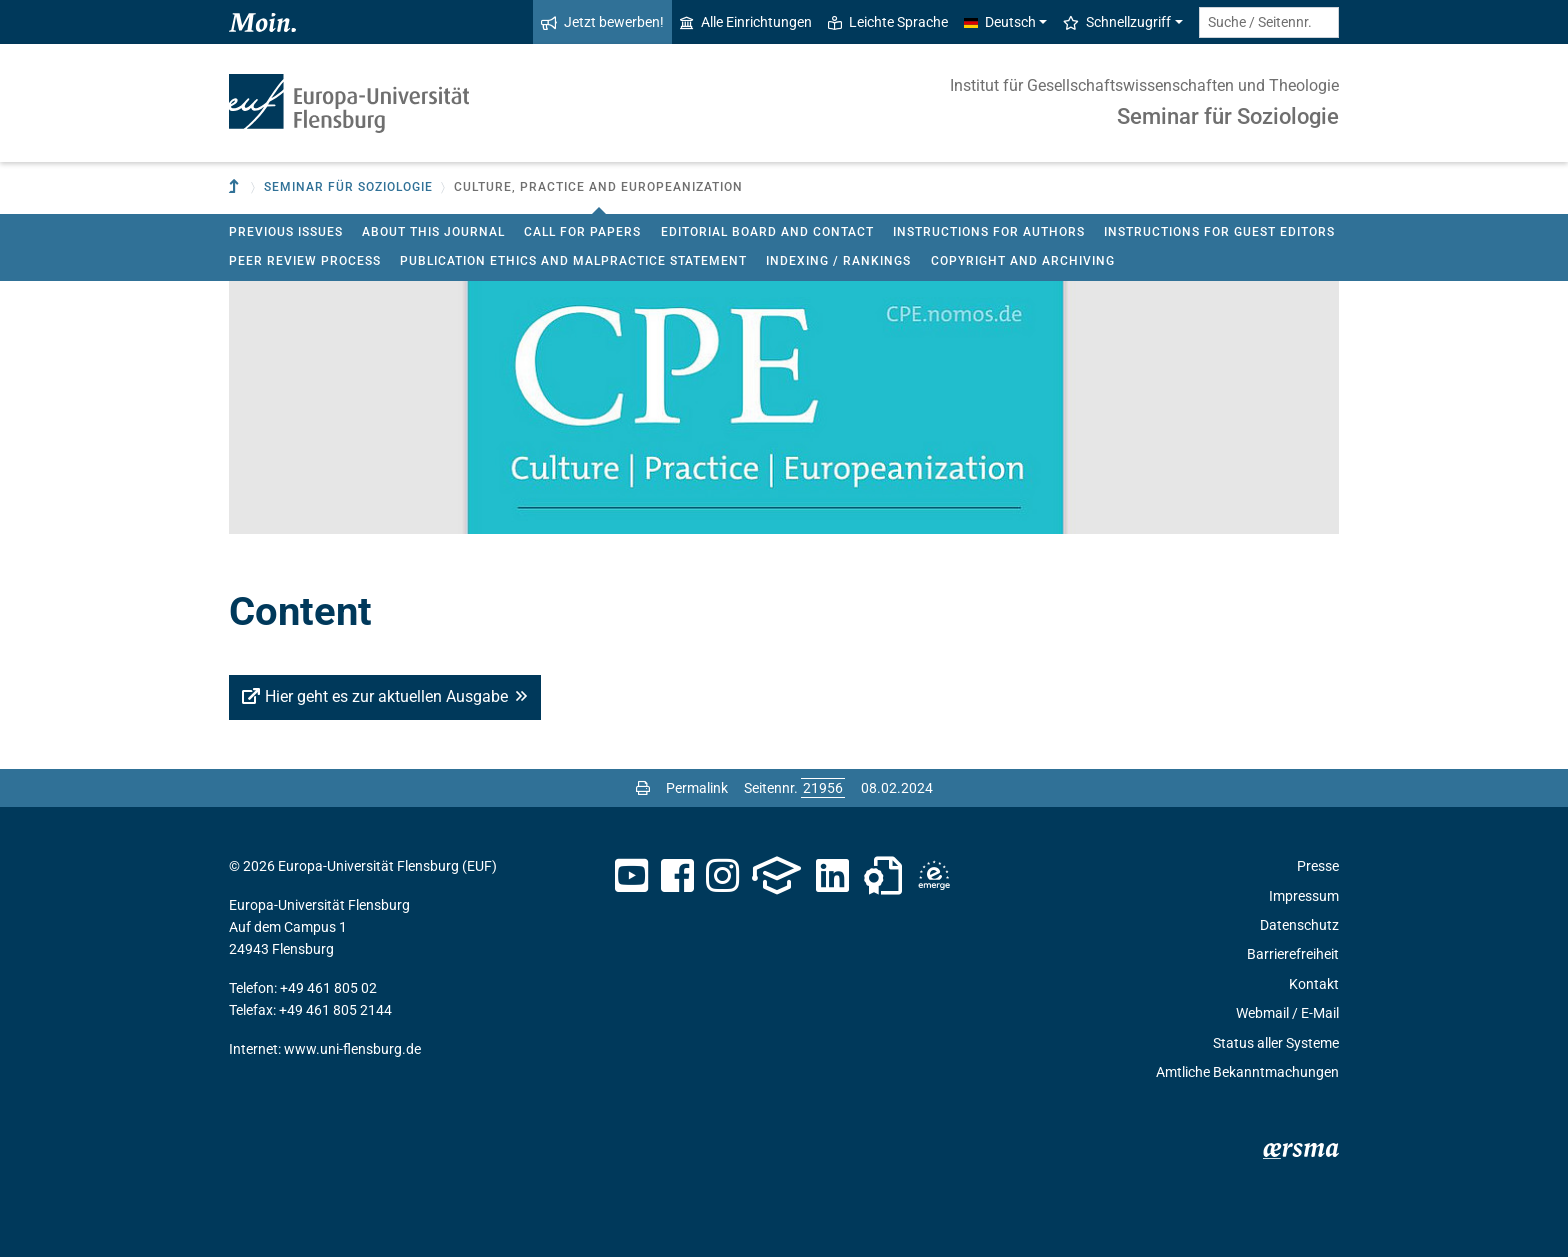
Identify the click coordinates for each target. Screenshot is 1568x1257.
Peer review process (305, 261)
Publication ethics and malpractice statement (573, 261)
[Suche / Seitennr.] (1269, 22)
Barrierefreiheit (1293, 954)
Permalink (697, 788)
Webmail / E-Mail (1287, 1013)
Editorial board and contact (767, 232)
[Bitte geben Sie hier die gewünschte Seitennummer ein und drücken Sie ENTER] (823, 788)
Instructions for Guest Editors (1219, 232)
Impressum (1304, 896)
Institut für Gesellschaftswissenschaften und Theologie (1144, 85)
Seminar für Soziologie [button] (348, 187)
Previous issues (286, 232)
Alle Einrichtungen (746, 22)
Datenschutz (1299, 925)
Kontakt (1314, 984)
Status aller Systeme (1276, 1043)
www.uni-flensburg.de (352, 1049)
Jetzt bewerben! (602, 22)
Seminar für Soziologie (1228, 116)
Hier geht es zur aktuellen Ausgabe (386, 696)
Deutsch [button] (1000, 22)
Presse (1318, 866)
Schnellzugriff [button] (1117, 22)
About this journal (433, 232)
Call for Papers (582, 232)
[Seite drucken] (643, 788)
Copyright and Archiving (1023, 261)
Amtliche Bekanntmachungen (1247, 1072)
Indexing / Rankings (838, 261)
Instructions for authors (989, 232)
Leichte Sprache (888, 22)
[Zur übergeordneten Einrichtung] (236, 187)
